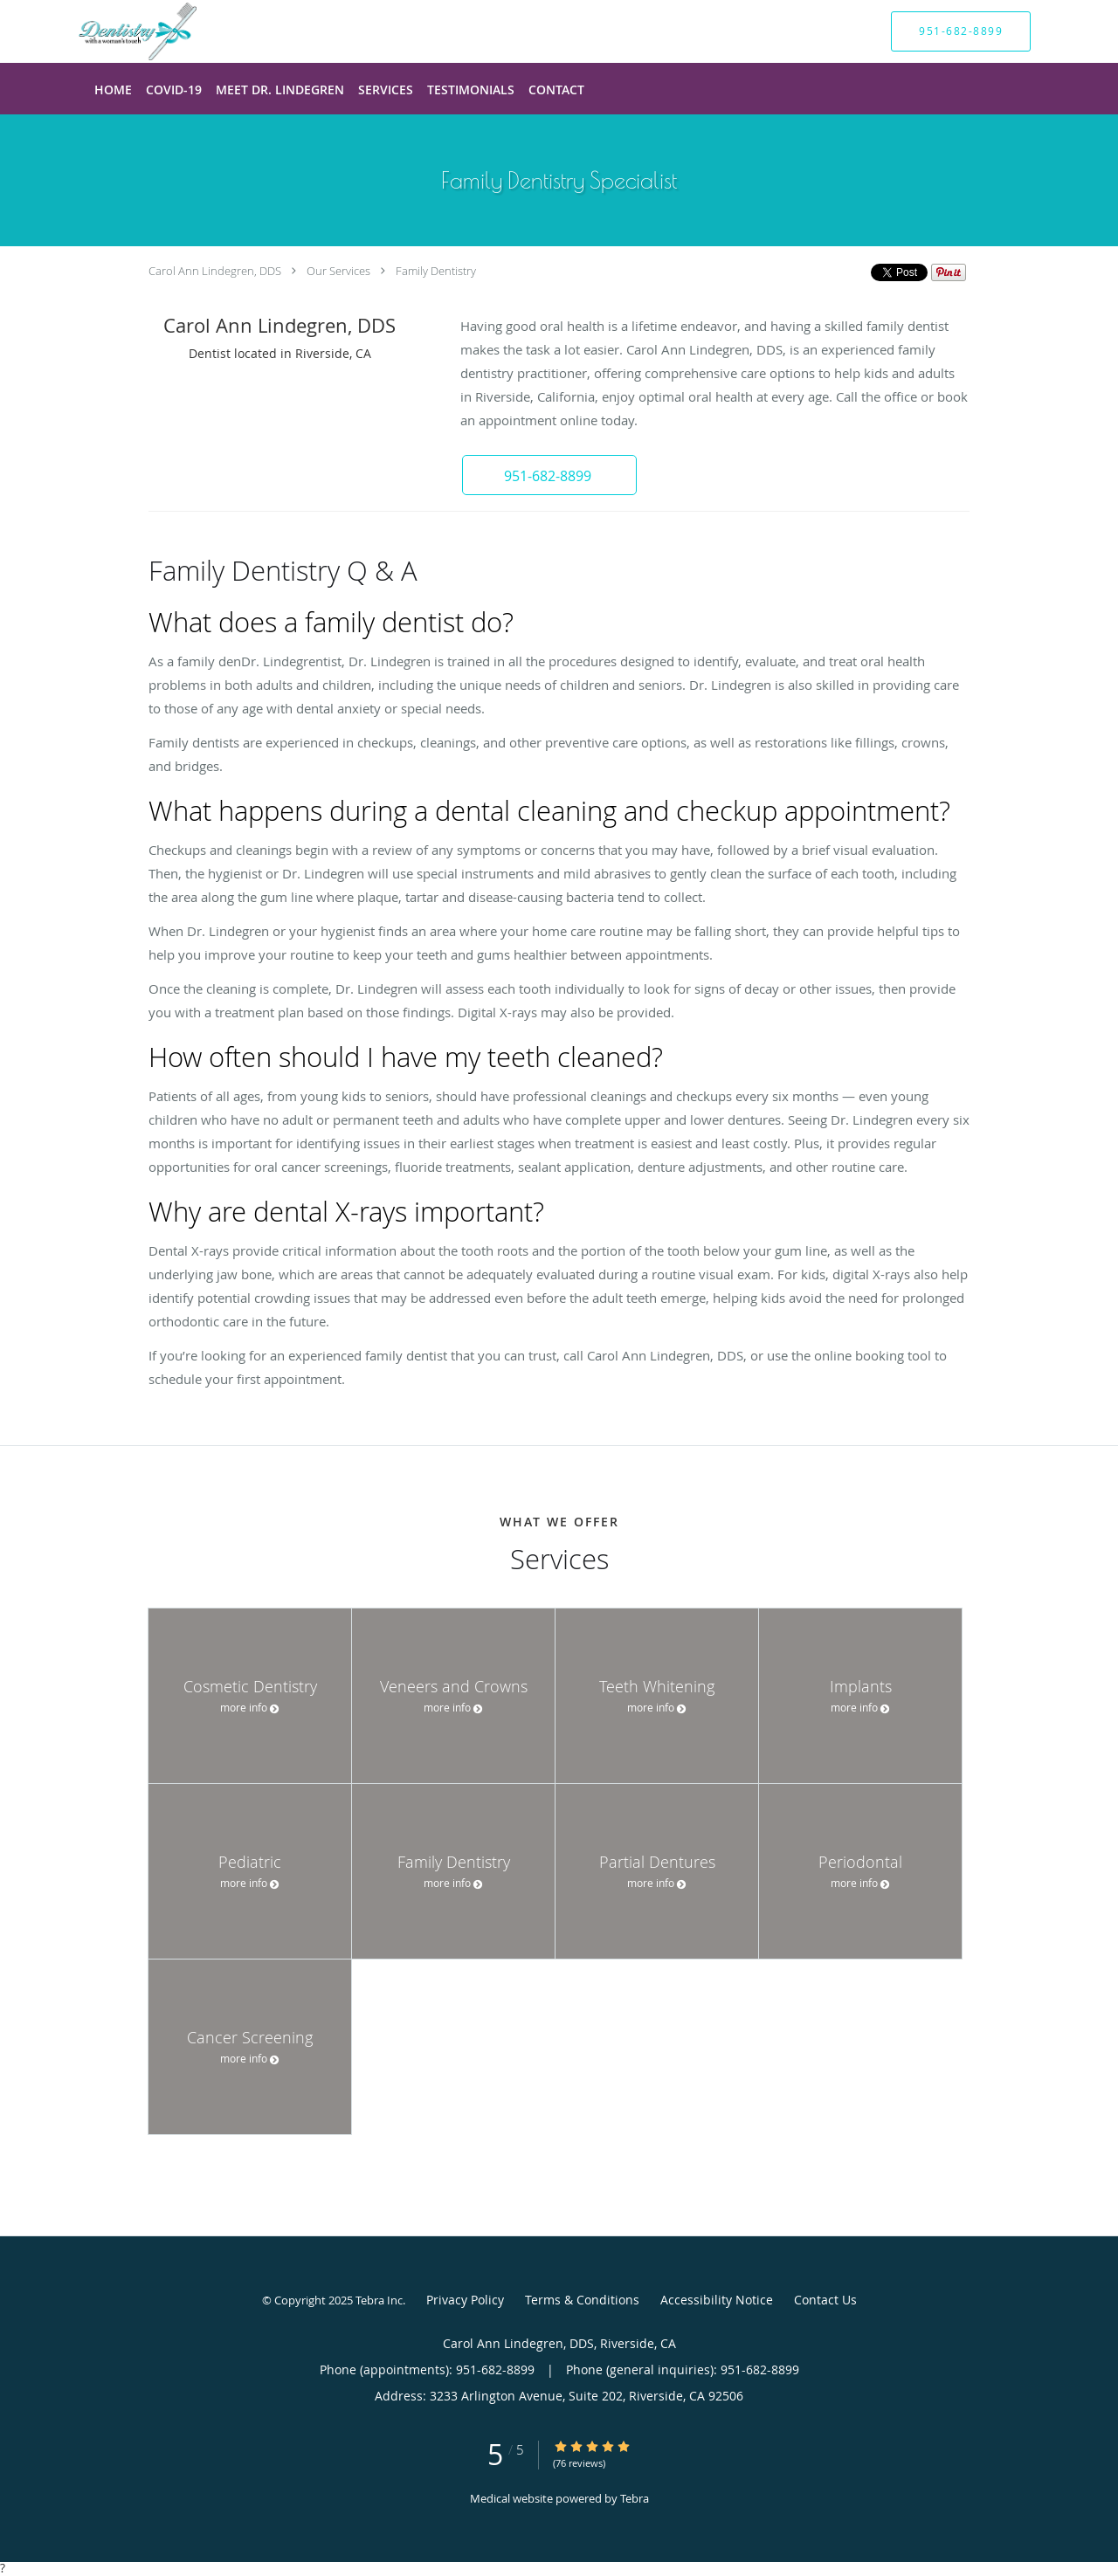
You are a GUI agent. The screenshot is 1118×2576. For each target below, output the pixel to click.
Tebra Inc (379, 2300)
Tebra (634, 2498)
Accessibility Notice (716, 2299)
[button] (549, 475)
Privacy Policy (465, 2299)
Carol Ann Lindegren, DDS (214, 271)
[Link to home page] (111, 31)
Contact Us (825, 2299)
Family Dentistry (436, 271)
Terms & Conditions (582, 2299)
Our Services (338, 271)
